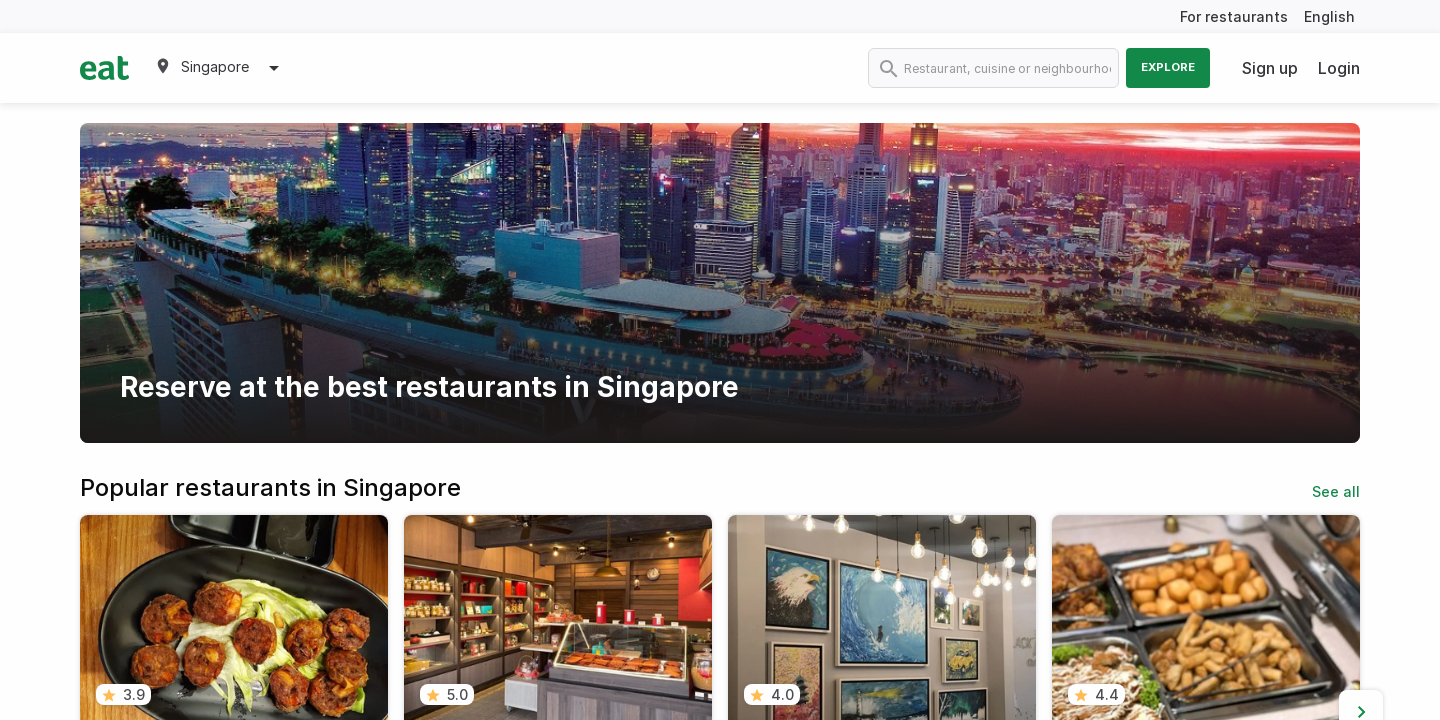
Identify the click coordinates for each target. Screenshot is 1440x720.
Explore (1168, 67)
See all (1336, 491)
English (1329, 16)
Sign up (1270, 68)
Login (1339, 68)
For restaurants (1234, 16)
